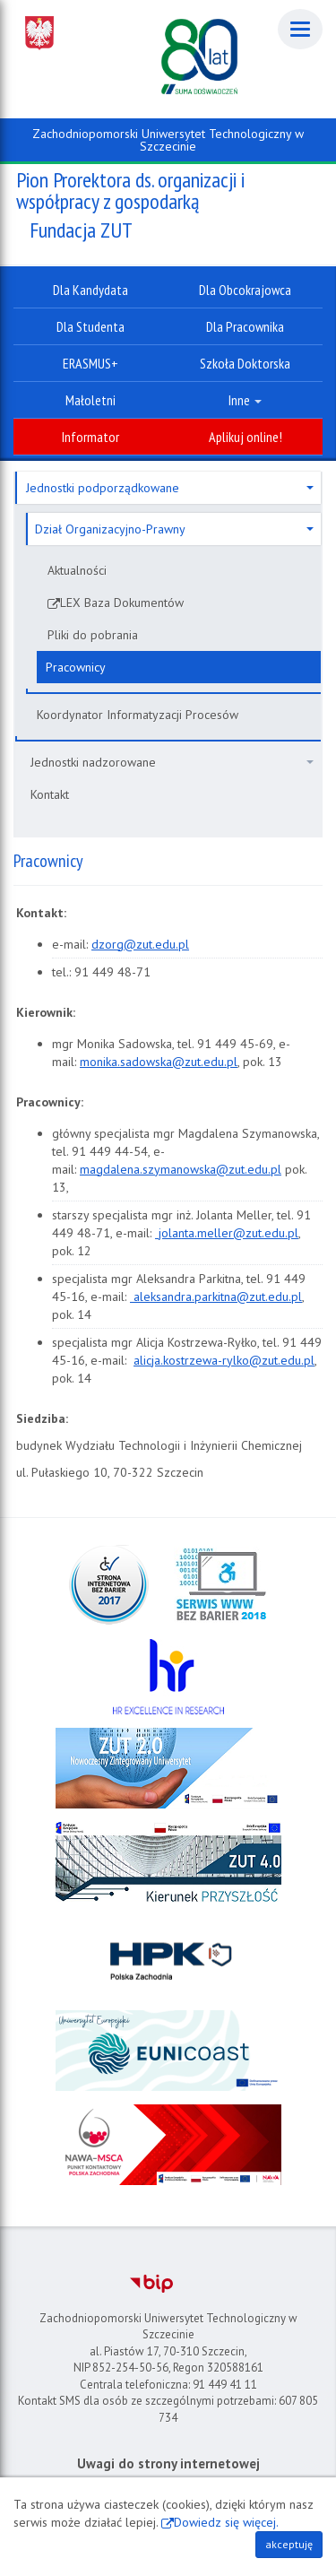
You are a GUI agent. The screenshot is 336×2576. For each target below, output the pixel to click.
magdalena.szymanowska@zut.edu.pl (180, 1169)
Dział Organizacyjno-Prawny (174, 529)
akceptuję (289, 2544)
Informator (90, 437)
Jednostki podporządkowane (170, 488)
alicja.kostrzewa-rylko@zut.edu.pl (224, 1360)
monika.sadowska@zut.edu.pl (158, 1062)
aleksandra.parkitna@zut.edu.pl (216, 1296)
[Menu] (300, 29)
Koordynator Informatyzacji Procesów (137, 715)
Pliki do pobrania (92, 635)
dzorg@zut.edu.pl (140, 944)
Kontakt (49, 794)
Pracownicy (76, 667)
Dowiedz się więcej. (226, 2522)
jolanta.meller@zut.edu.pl (226, 1233)
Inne (245, 400)
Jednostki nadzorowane (172, 762)
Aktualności (77, 570)
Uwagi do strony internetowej (168, 2463)
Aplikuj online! (245, 437)
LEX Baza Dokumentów (122, 602)
